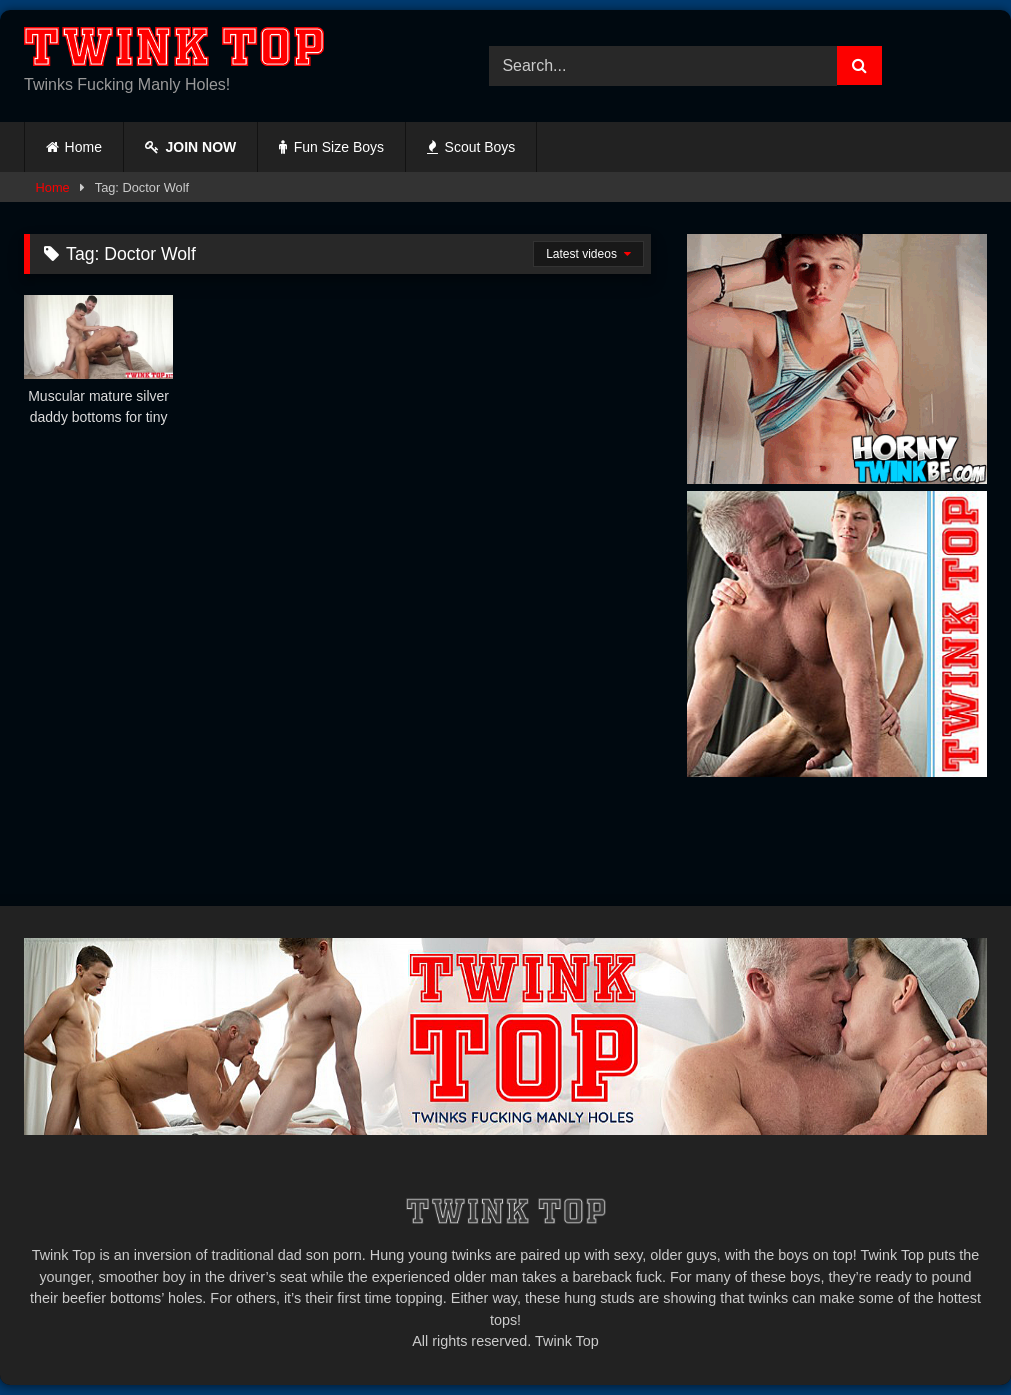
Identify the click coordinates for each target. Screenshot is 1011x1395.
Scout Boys (471, 147)
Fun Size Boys (331, 147)
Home (83, 147)
